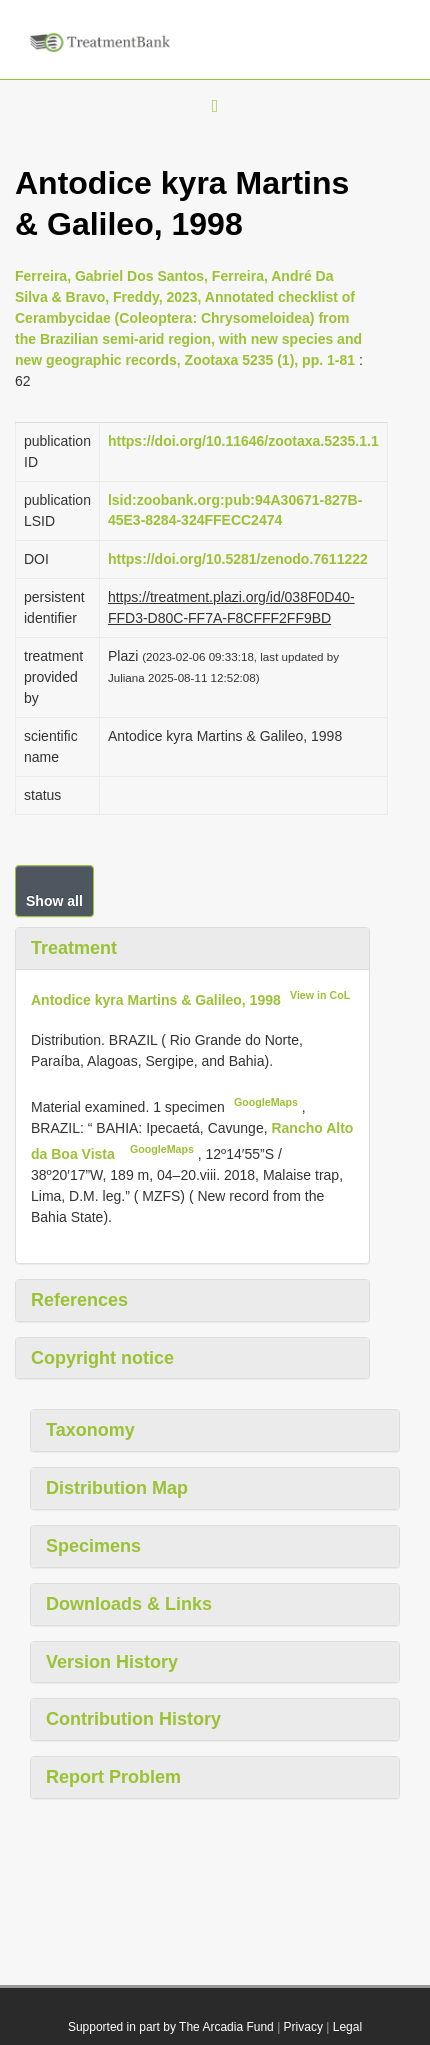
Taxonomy (90, 1430)
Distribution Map (117, 1488)
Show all (54, 901)
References (79, 1300)
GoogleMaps (266, 1102)
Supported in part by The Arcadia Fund (171, 2027)
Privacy (303, 2027)
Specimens (93, 1546)
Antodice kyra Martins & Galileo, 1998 (156, 999)
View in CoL (320, 995)
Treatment (74, 948)
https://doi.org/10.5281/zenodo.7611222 (238, 559)
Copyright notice (102, 1358)
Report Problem (113, 1777)
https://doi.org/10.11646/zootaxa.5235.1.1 (243, 441)
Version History (112, 1662)
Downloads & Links (129, 1604)
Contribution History (133, 1719)
